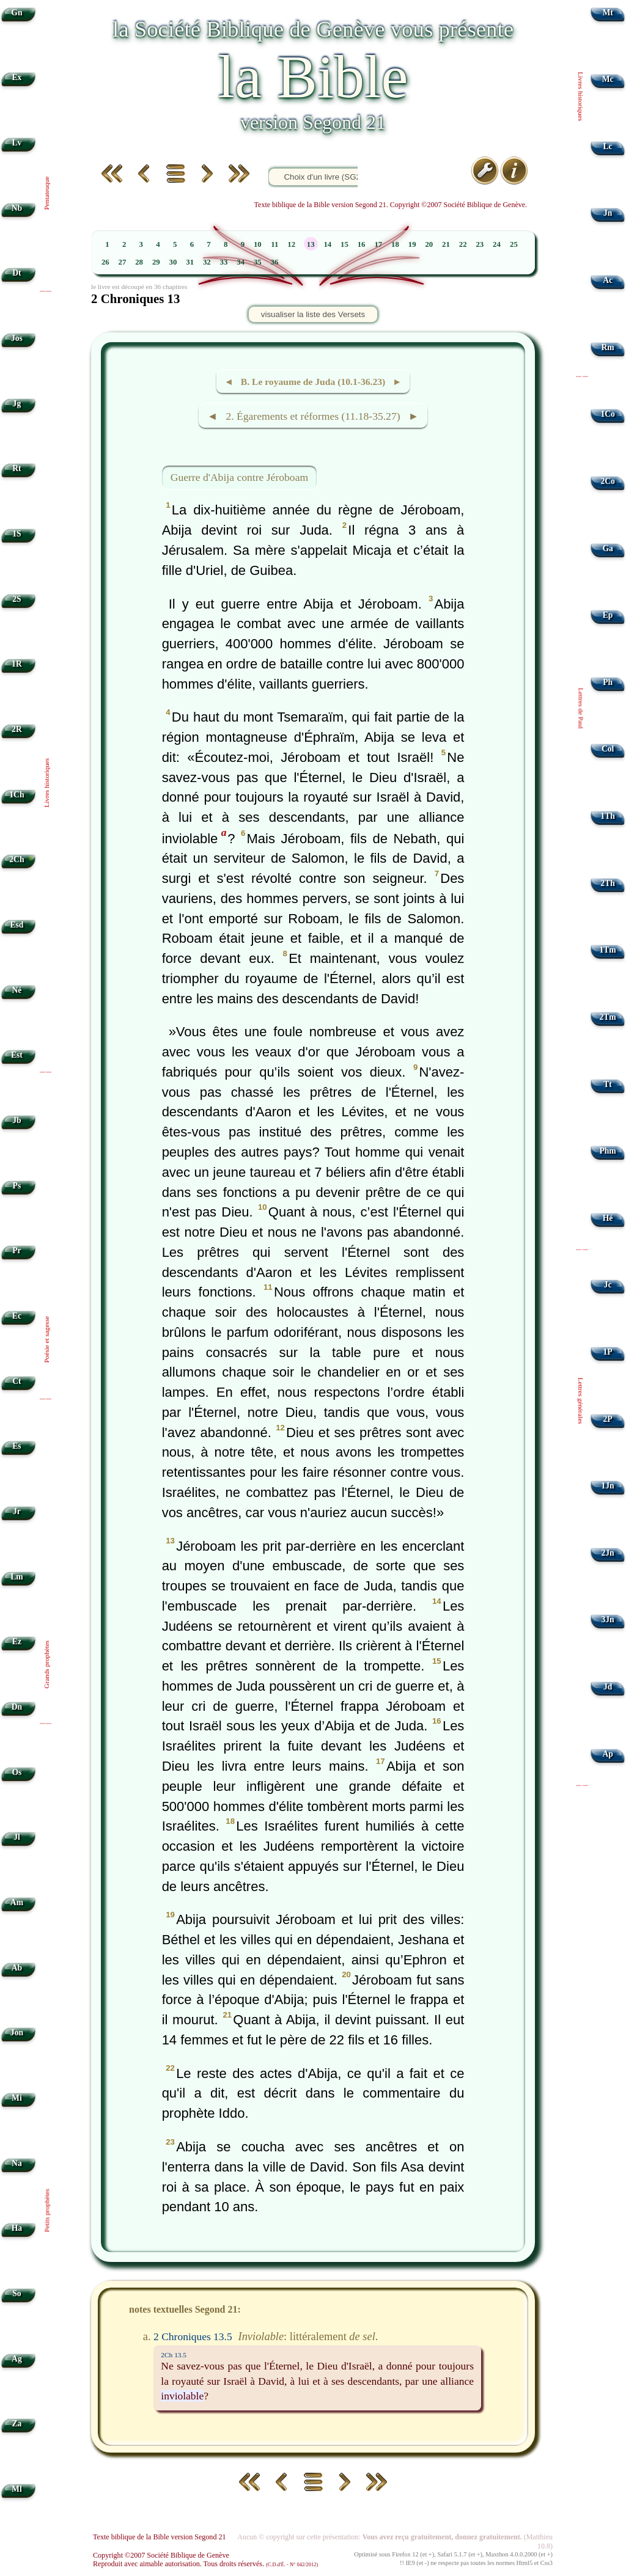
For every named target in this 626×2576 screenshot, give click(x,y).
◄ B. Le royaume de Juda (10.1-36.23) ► (313, 381)
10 (258, 244)
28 (139, 262)
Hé (608, 1218)
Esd (16, 924)
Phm (607, 1150)
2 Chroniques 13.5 (192, 2336)
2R (17, 729)
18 (395, 244)
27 (123, 262)
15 (344, 244)
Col (608, 748)
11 (274, 244)
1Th (607, 816)
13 (311, 244)
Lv (16, 142)
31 (190, 262)
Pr (16, 1250)
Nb (17, 208)
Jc (608, 1284)
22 (463, 244)
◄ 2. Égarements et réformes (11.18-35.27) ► (313, 416)
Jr (17, 1511)
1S (16, 533)
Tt (607, 1084)
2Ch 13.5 (173, 2354)
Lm (16, 1576)
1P (608, 1351)
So (16, 2293)
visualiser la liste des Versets (313, 314)
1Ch (16, 794)
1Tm (607, 949)
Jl (16, 1837)
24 (497, 244)
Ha (17, 2228)
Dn (17, 1706)
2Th (607, 883)
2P (608, 1419)
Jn (607, 213)
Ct (16, 1381)
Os (16, 1772)
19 (412, 244)
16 (362, 244)
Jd (607, 1686)
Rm (608, 347)
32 (207, 262)
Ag (17, 2358)
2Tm (607, 1017)
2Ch (16, 859)
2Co (607, 481)
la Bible (313, 76)
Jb (16, 1120)
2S (16, 599)
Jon (16, 2032)
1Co (607, 414)
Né (16, 990)
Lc (608, 146)
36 (275, 262)
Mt (607, 12)
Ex (16, 77)
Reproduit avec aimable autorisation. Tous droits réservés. (205, 2564)
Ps (17, 1185)
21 (446, 244)
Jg (17, 403)
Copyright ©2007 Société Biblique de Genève (161, 2555)
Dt (16, 272)
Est (17, 1054)
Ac (608, 280)
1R (17, 663)
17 (378, 244)
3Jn (608, 1619)
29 (156, 262)
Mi (17, 2097)
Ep (608, 615)
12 (291, 244)
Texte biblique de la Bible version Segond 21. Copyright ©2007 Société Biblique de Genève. (391, 204)
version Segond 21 (313, 122)
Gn (16, 12)
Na (17, 2163)
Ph (608, 682)
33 (224, 262)
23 (480, 244)
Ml (17, 2489)
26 (105, 262)
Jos (17, 338)
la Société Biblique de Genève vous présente (313, 29)
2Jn (608, 1552)
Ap (607, 1753)
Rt (16, 468)
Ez (16, 1641)
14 (327, 244)
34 (241, 262)
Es (16, 1446)
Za (16, 2423)
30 (173, 262)
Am (16, 1902)
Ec (16, 1315)
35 (258, 262)
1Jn (608, 1485)
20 (429, 244)
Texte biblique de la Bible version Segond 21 (159, 2537)
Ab (17, 1967)
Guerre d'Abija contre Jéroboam (239, 477)
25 (514, 244)
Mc (608, 79)
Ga (607, 548)
